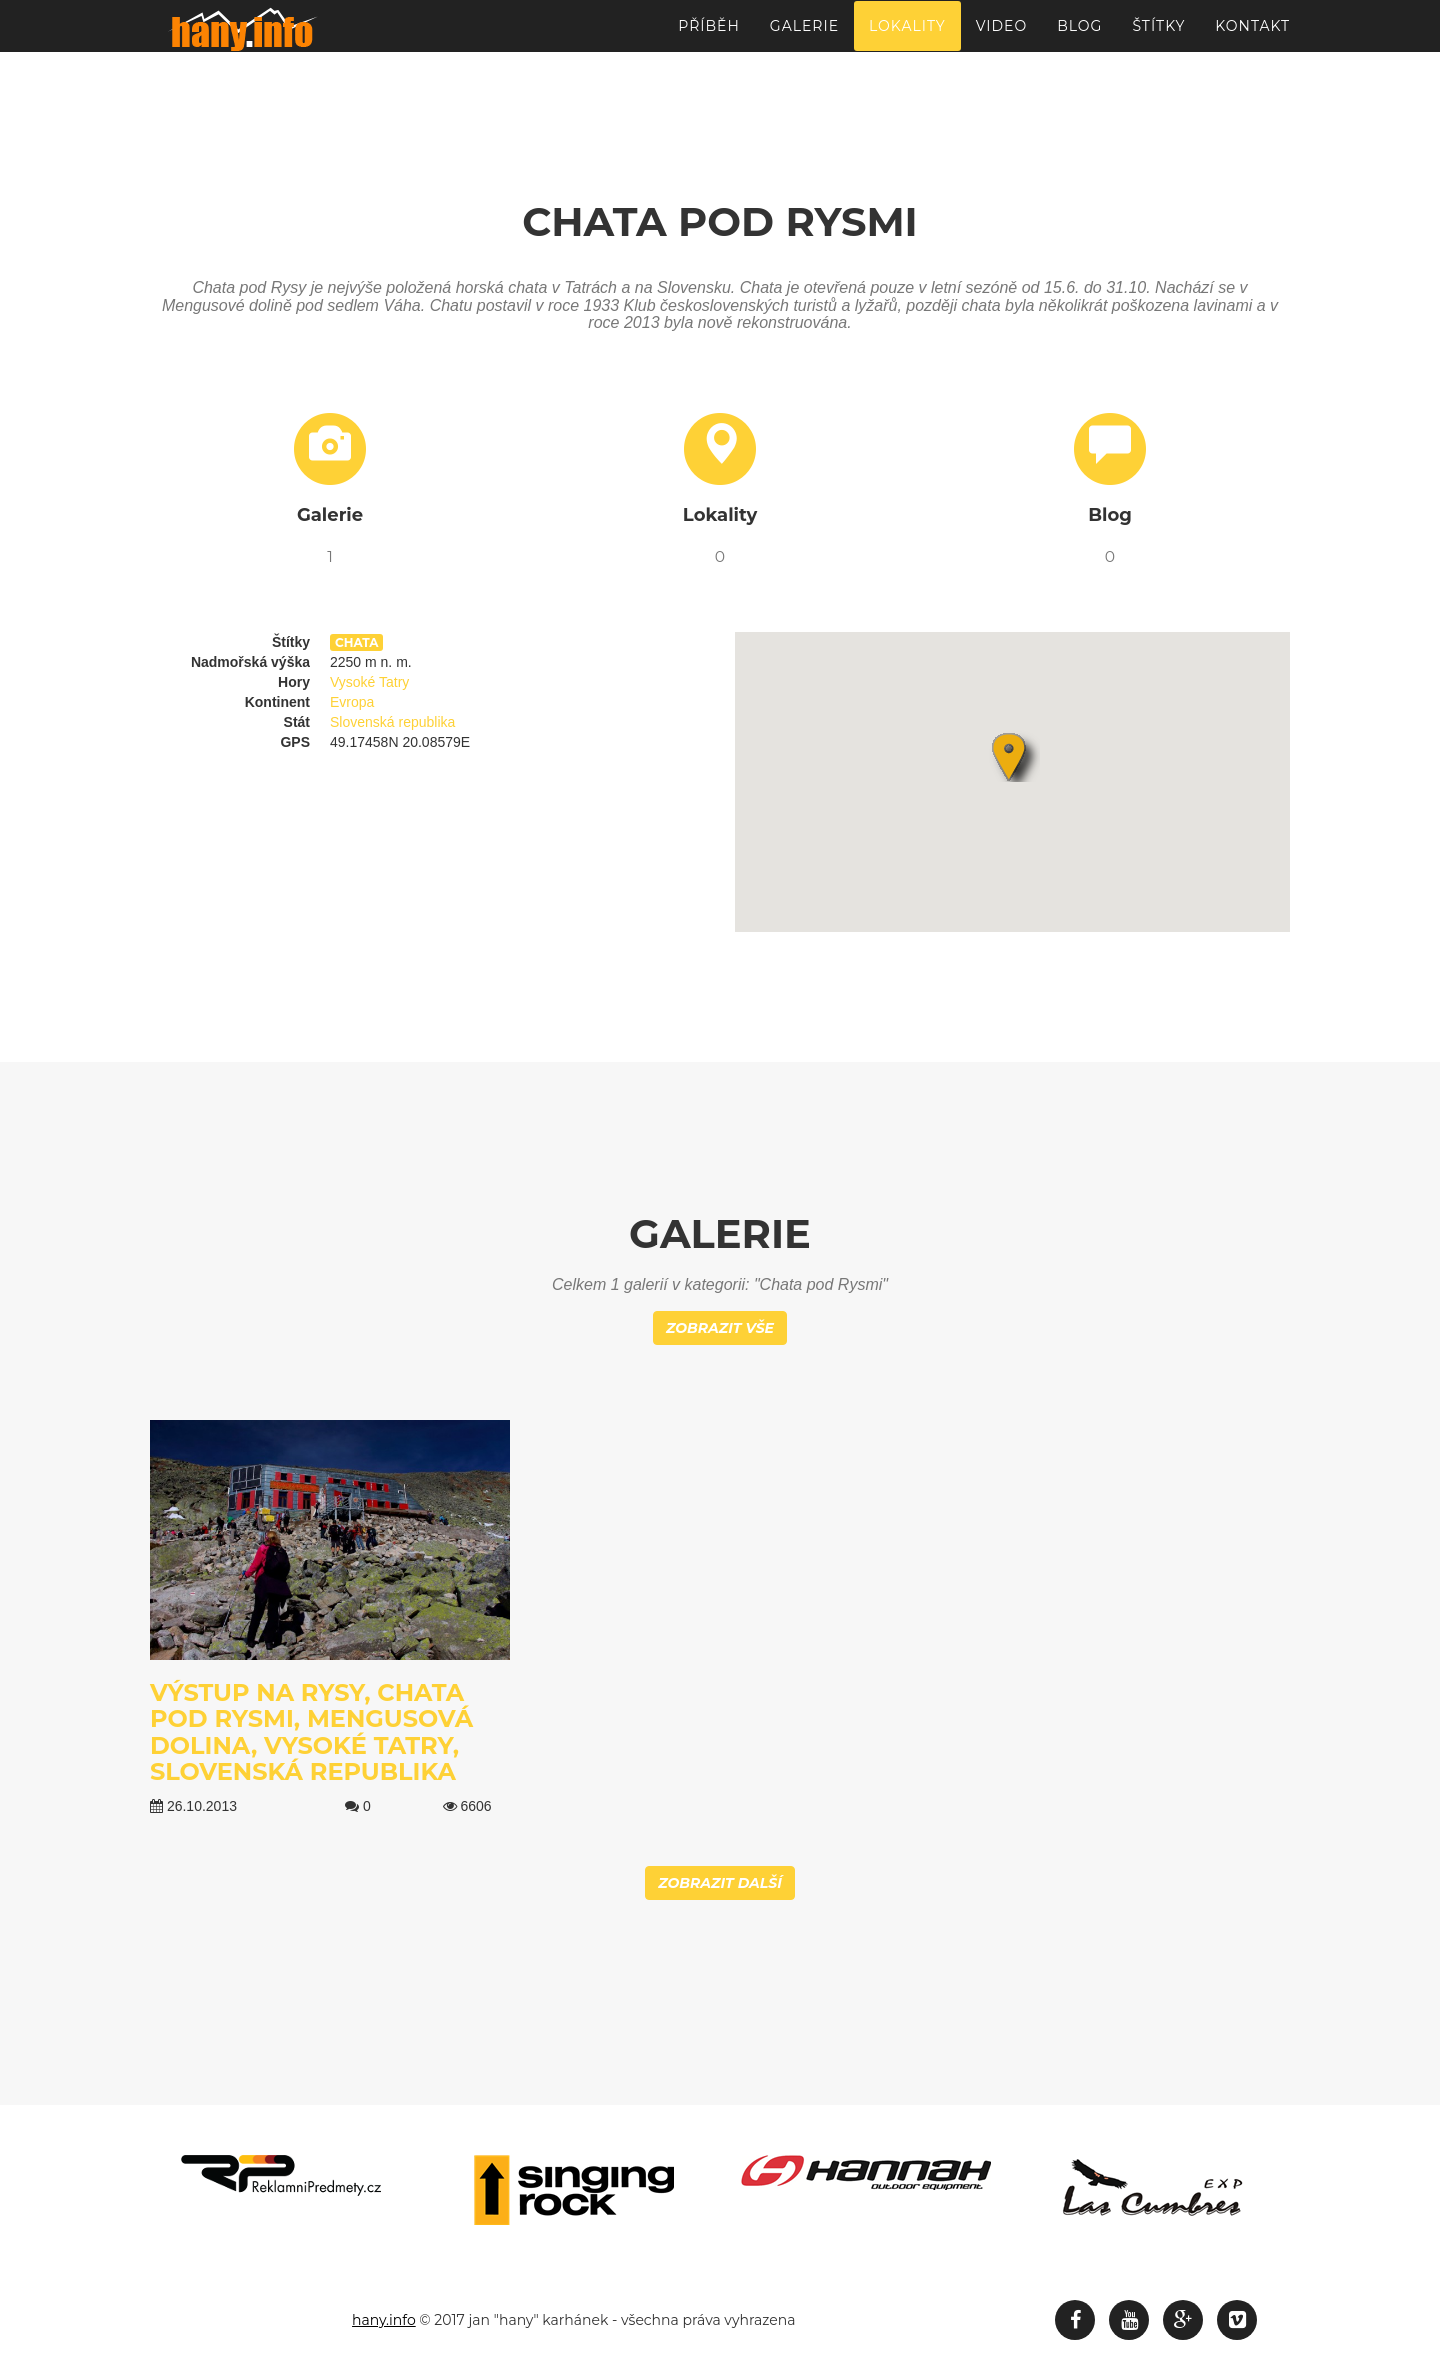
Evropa (352, 702)
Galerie (804, 35)
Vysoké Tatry (369, 682)
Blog (1079, 35)
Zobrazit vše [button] (720, 1328)
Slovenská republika (392, 722)
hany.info (384, 2320)
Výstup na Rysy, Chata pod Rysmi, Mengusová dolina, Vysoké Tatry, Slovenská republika (311, 1732)
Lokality (907, 35)
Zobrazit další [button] (720, 1883)
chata (356, 642)
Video (1001, 35)
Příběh (709, 35)
